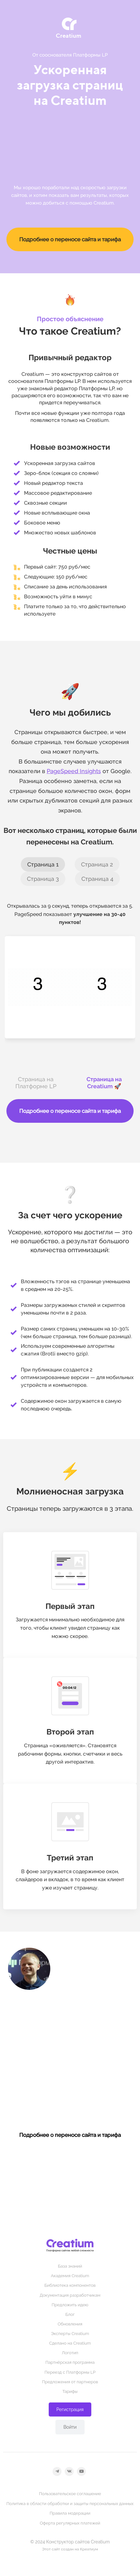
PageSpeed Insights (74, 771)
